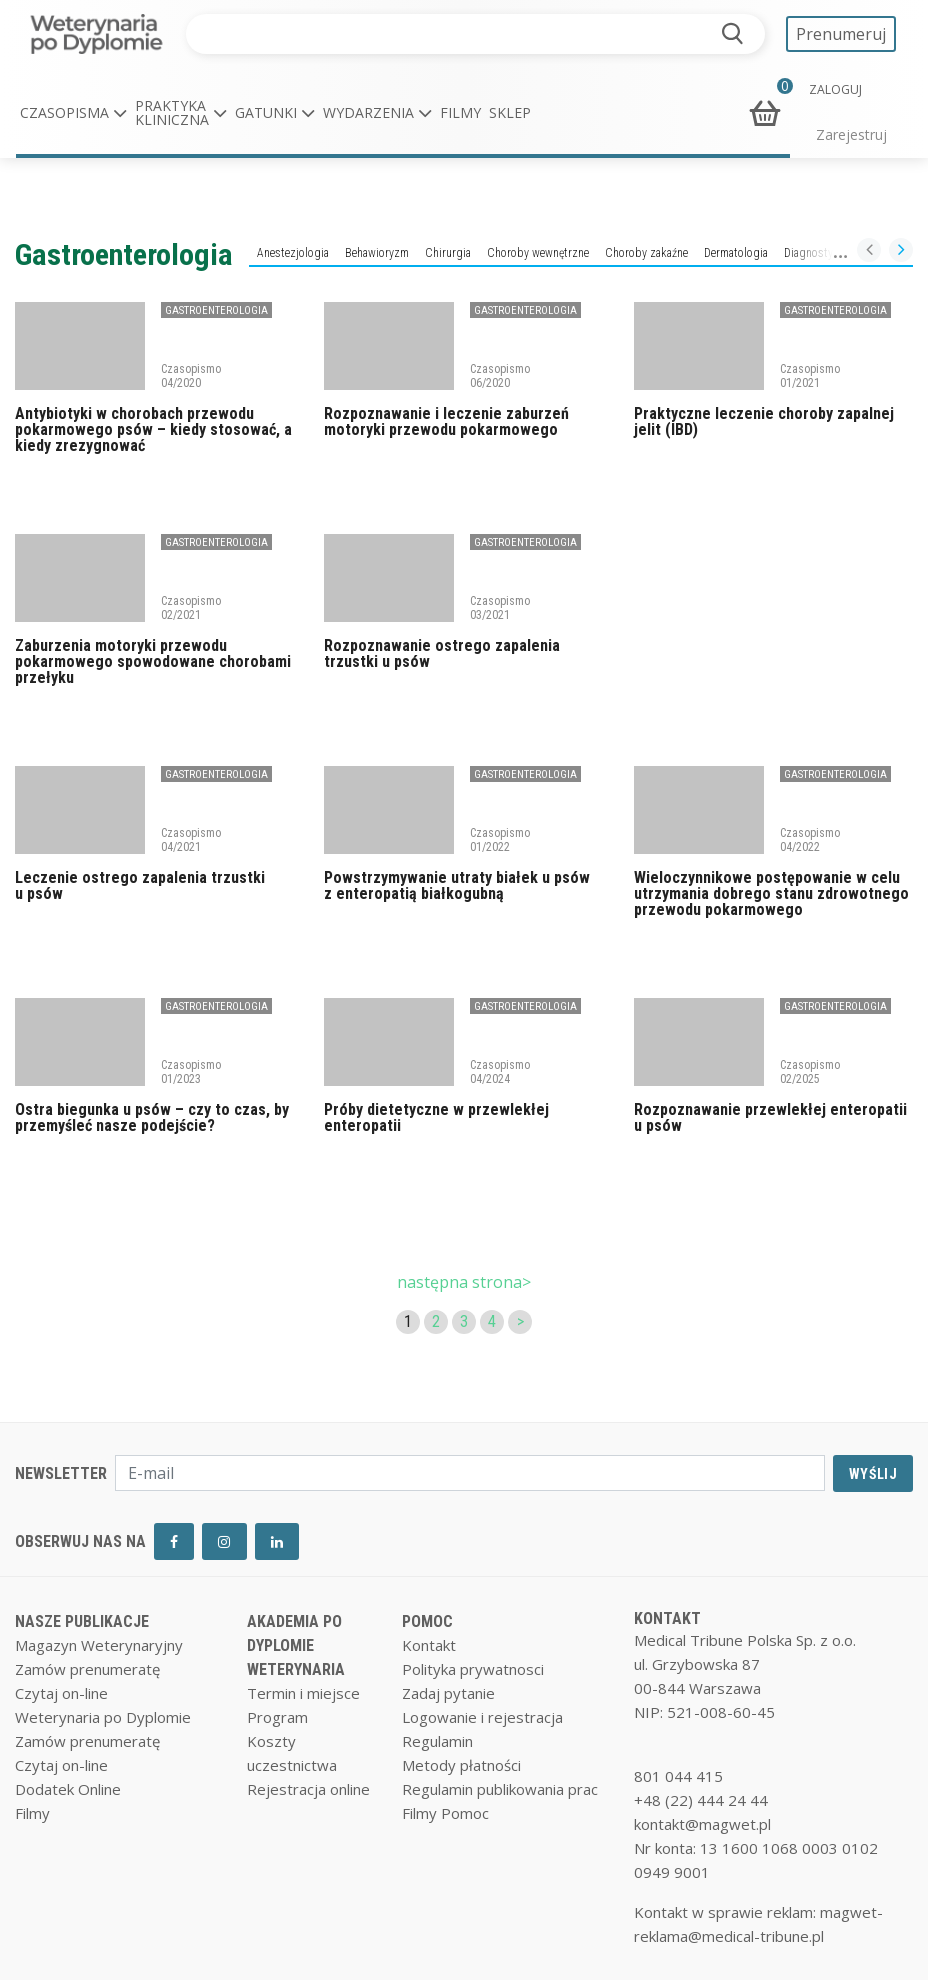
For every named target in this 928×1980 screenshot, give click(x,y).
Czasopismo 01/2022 (500, 840)
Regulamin (437, 1741)
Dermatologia (736, 253)
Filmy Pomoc (445, 1813)
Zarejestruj (851, 134)
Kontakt (429, 1645)
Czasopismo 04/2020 (191, 376)
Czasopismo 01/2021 (810, 376)
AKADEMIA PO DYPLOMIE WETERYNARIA (296, 1645)
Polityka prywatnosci (473, 1669)
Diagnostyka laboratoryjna (847, 253)
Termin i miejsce (303, 1693)
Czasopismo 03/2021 (500, 608)
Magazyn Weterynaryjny (99, 1645)
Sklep (510, 112)
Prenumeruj (841, 34)
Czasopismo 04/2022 (810, 840)
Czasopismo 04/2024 (500, 1072)
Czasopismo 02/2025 (810, 1072)
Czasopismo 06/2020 (500, 376)
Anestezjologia (293, 253)
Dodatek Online (68, 1789)
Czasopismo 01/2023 (191, 1072)
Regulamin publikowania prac (500, 1789)
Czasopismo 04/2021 (191, 840)
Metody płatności (461, 1765)
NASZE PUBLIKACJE (82, 1621)
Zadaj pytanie (448, 1693)
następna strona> (464, 1282)
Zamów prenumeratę (87, 1669)
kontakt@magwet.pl (702, 1824)
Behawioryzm (377, 253)
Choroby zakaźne (646, 253)
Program (277, 1717)
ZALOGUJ (835, 89)
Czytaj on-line (61, 1693)
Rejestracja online (308, 1789)
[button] (73, 113)
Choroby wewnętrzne (538, 253)
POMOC (427, 1621)
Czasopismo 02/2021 (191, 608)
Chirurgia (448, 253)
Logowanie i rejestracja (482, 1717)
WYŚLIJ (873, 1474)
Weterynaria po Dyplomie (103, 1717)
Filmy (460, 112)
